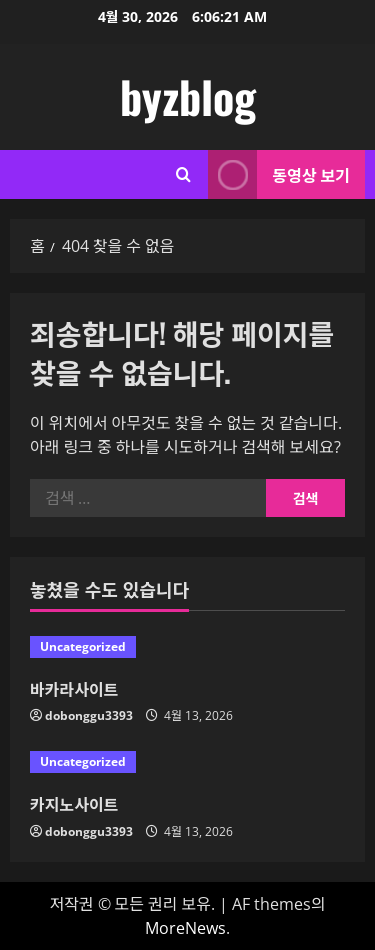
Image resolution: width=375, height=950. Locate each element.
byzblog (188, 96)
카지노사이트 (74, 804)
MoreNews (185, 928)
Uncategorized (83, 646)
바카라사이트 (74, 689)
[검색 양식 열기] (183, 174)
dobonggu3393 (89, 715)
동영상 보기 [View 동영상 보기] (279, 174)
